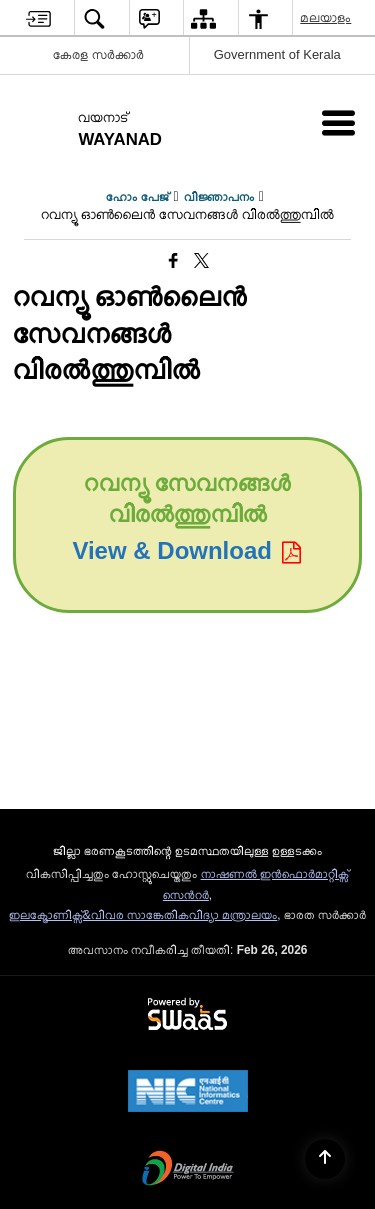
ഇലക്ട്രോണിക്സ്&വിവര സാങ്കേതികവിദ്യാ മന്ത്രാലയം (143, 915)
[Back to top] (325, 1159)
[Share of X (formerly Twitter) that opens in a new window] (201, 261)
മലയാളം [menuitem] (326, 17)
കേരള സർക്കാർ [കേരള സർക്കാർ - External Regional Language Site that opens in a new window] (98, 54)
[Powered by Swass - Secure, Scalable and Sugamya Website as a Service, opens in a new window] (187, 1015)
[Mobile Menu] (338, 122)
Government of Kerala (277, 54)
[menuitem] (38, 18)
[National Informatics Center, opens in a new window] (188, 1093)
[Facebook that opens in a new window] (173, 261)
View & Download (187, 550)
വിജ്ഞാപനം (219, 197)
